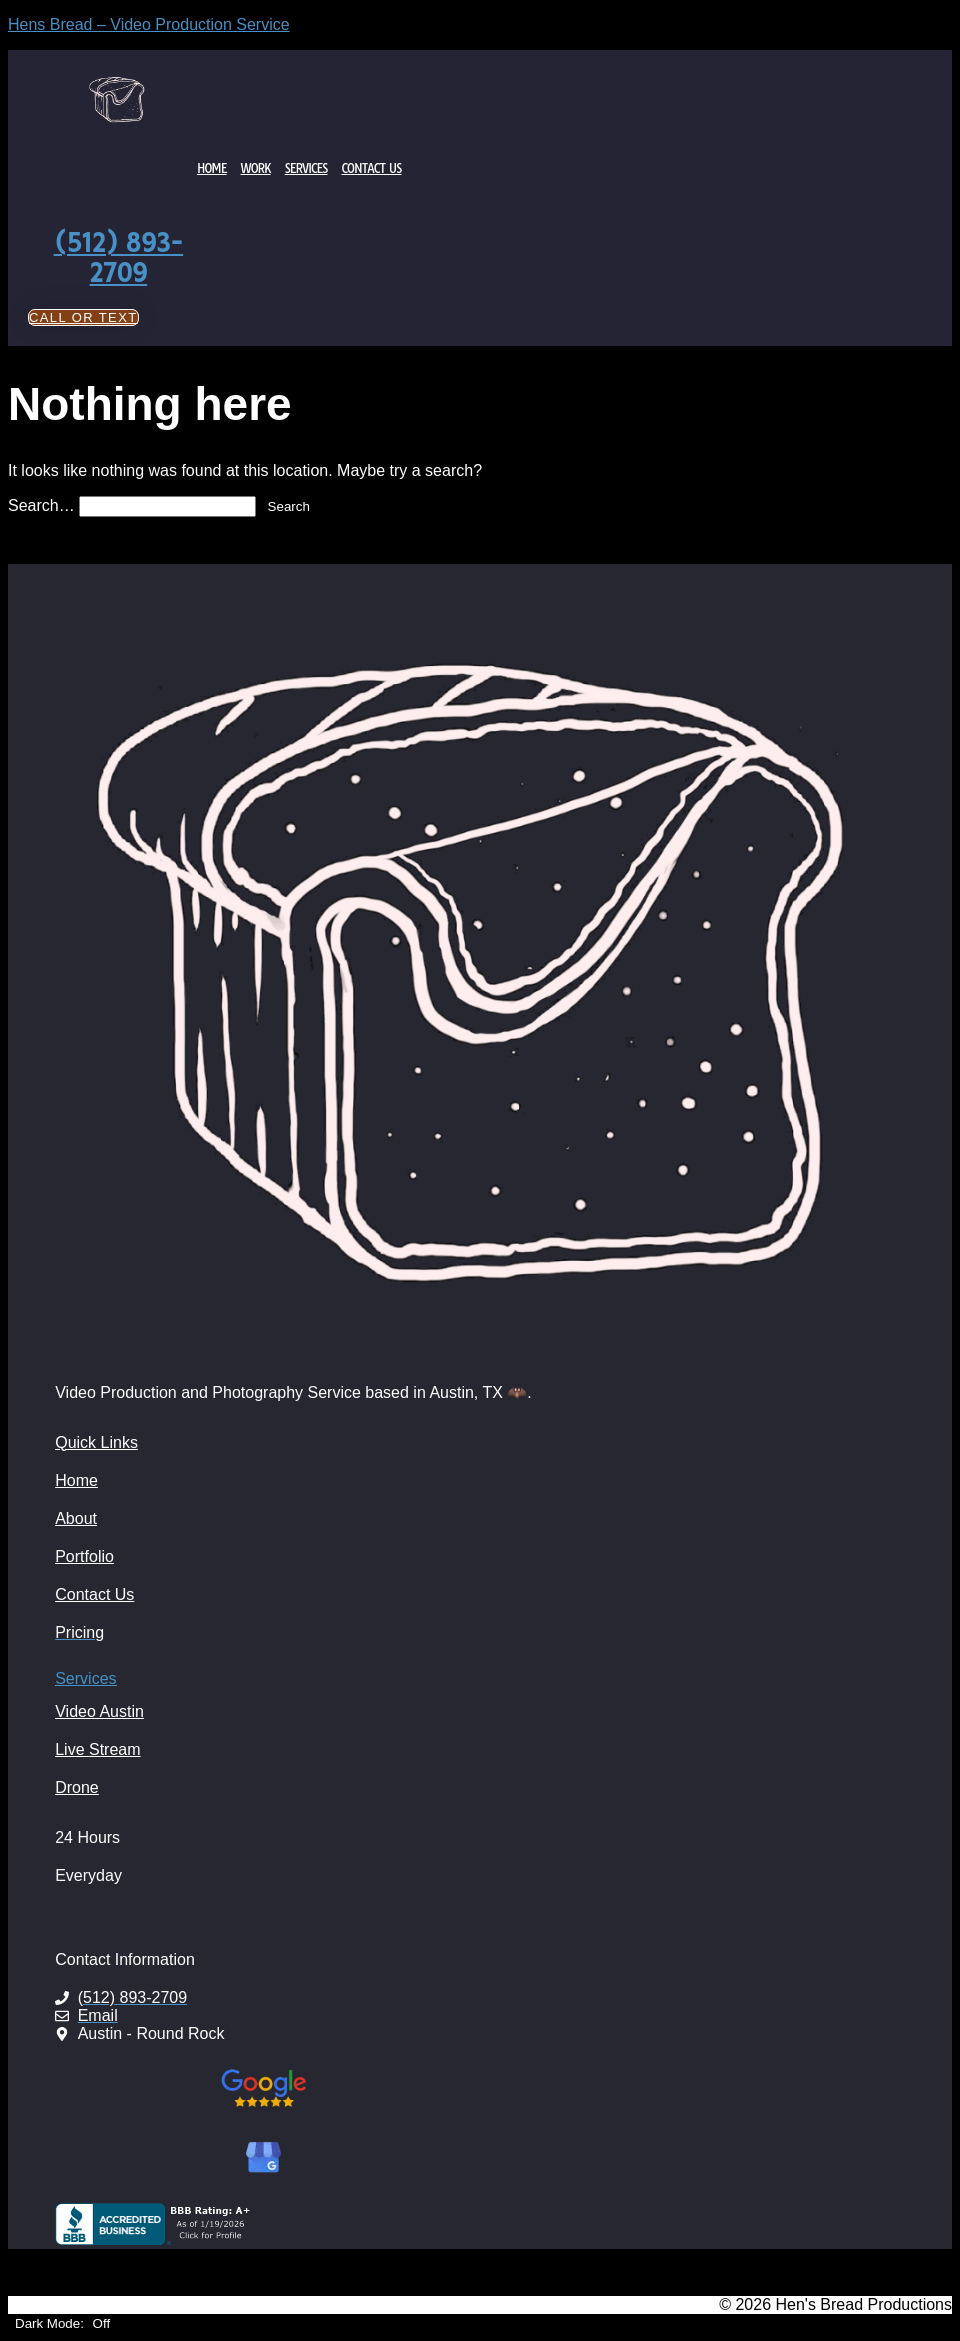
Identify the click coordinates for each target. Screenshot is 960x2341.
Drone (77, 1787)
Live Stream (97, 1749)
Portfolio (84, 1556)
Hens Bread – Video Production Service (149, 24)
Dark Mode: (62, 2323)
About (76, 1518)
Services (306, 168)
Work (256, 168)
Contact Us (372, 168)
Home (212, 168)
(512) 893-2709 (119, 258)
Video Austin (99, 1711)
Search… (41, 505)
